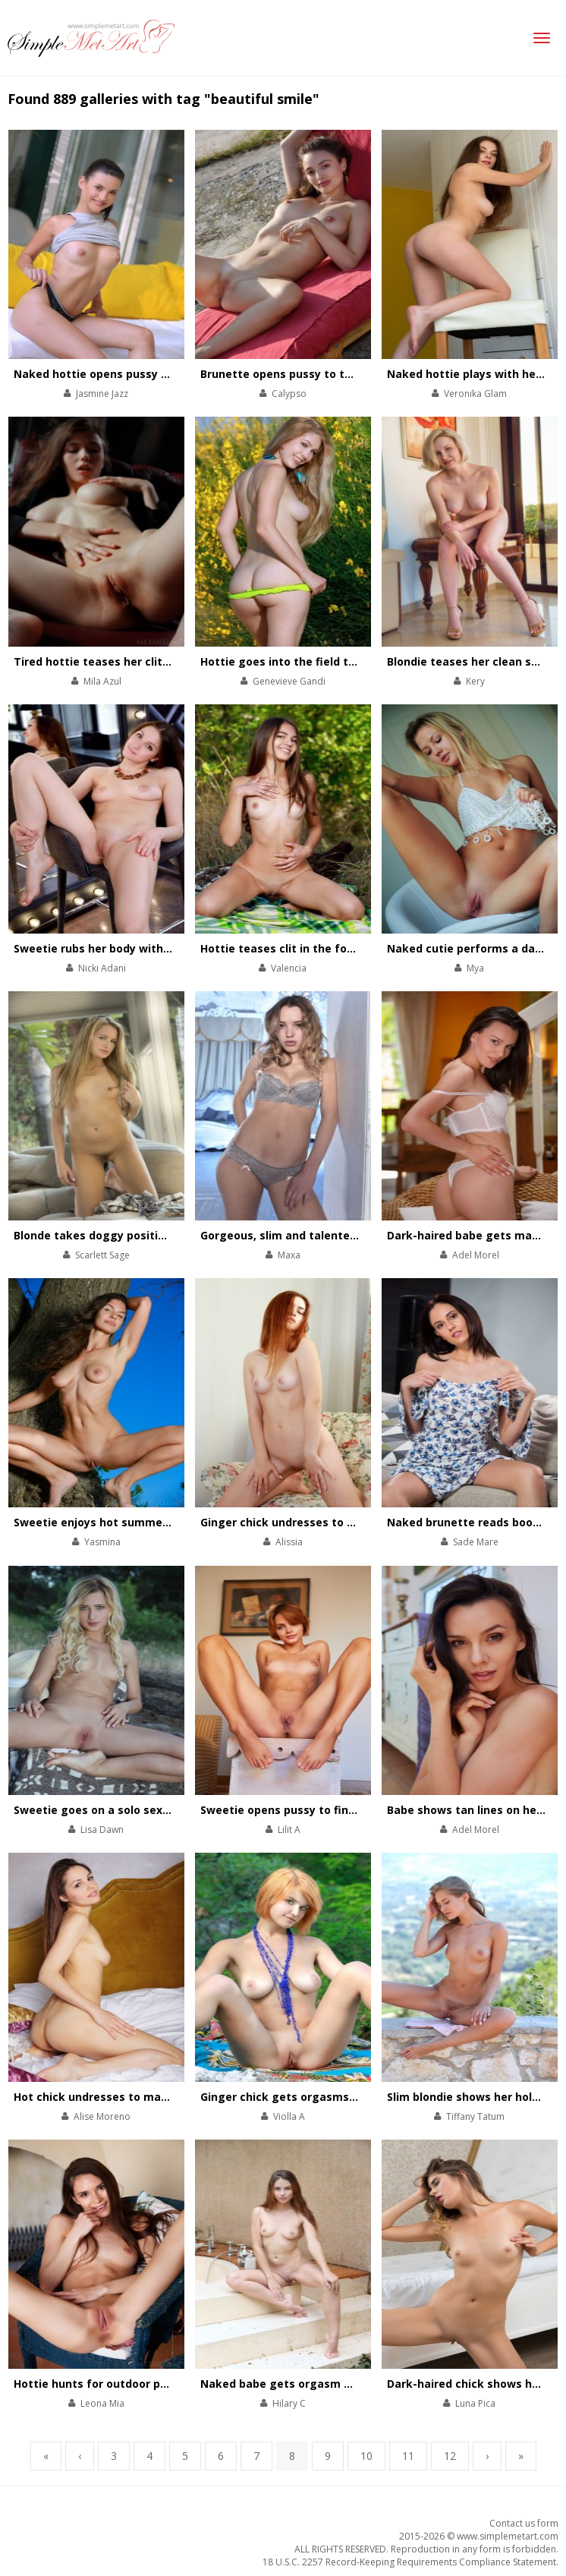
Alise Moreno (102, 2116)
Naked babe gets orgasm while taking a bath (325, 2383)
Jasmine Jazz (102, 393)
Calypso (289, 393)
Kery (475, 681)
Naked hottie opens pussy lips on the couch (134, 374)
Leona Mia (102, 2403)
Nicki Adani (102, 968)
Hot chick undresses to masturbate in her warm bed (157, 2096)
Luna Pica (475, 2403)
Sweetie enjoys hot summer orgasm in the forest (149, 1522)
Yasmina (102, 1541)
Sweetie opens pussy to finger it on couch (315, 1810)
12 (450, 2455)
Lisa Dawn (102, 1829)
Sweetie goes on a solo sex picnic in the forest (142, 1810)
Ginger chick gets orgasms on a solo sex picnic (329, 2096)
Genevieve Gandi (289, 681)
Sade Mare (475, 1541)
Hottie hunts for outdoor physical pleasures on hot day (165, 2383)
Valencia (289, 968)
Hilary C (289, 2403)
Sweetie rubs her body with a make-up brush (136, 948)
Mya (475, 968)
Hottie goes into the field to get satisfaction (324, 661)
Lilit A (289, 1829)
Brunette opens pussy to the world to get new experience (359, 374)
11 (408, 2455)
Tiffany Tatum (475, 2116)
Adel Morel (475, 1255)
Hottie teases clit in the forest (284, 948)
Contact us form (523, 2523)
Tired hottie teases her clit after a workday (134, 661)
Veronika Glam (475, 393)
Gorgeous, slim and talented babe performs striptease (351, 1235)
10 (366, 2455)
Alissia (289, 1541)
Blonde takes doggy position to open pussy (133, 1235)
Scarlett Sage (102, 1255)
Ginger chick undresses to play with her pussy (326, 1522)
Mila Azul (102, 681)
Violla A (289, 2116)
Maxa (289, 1255)
